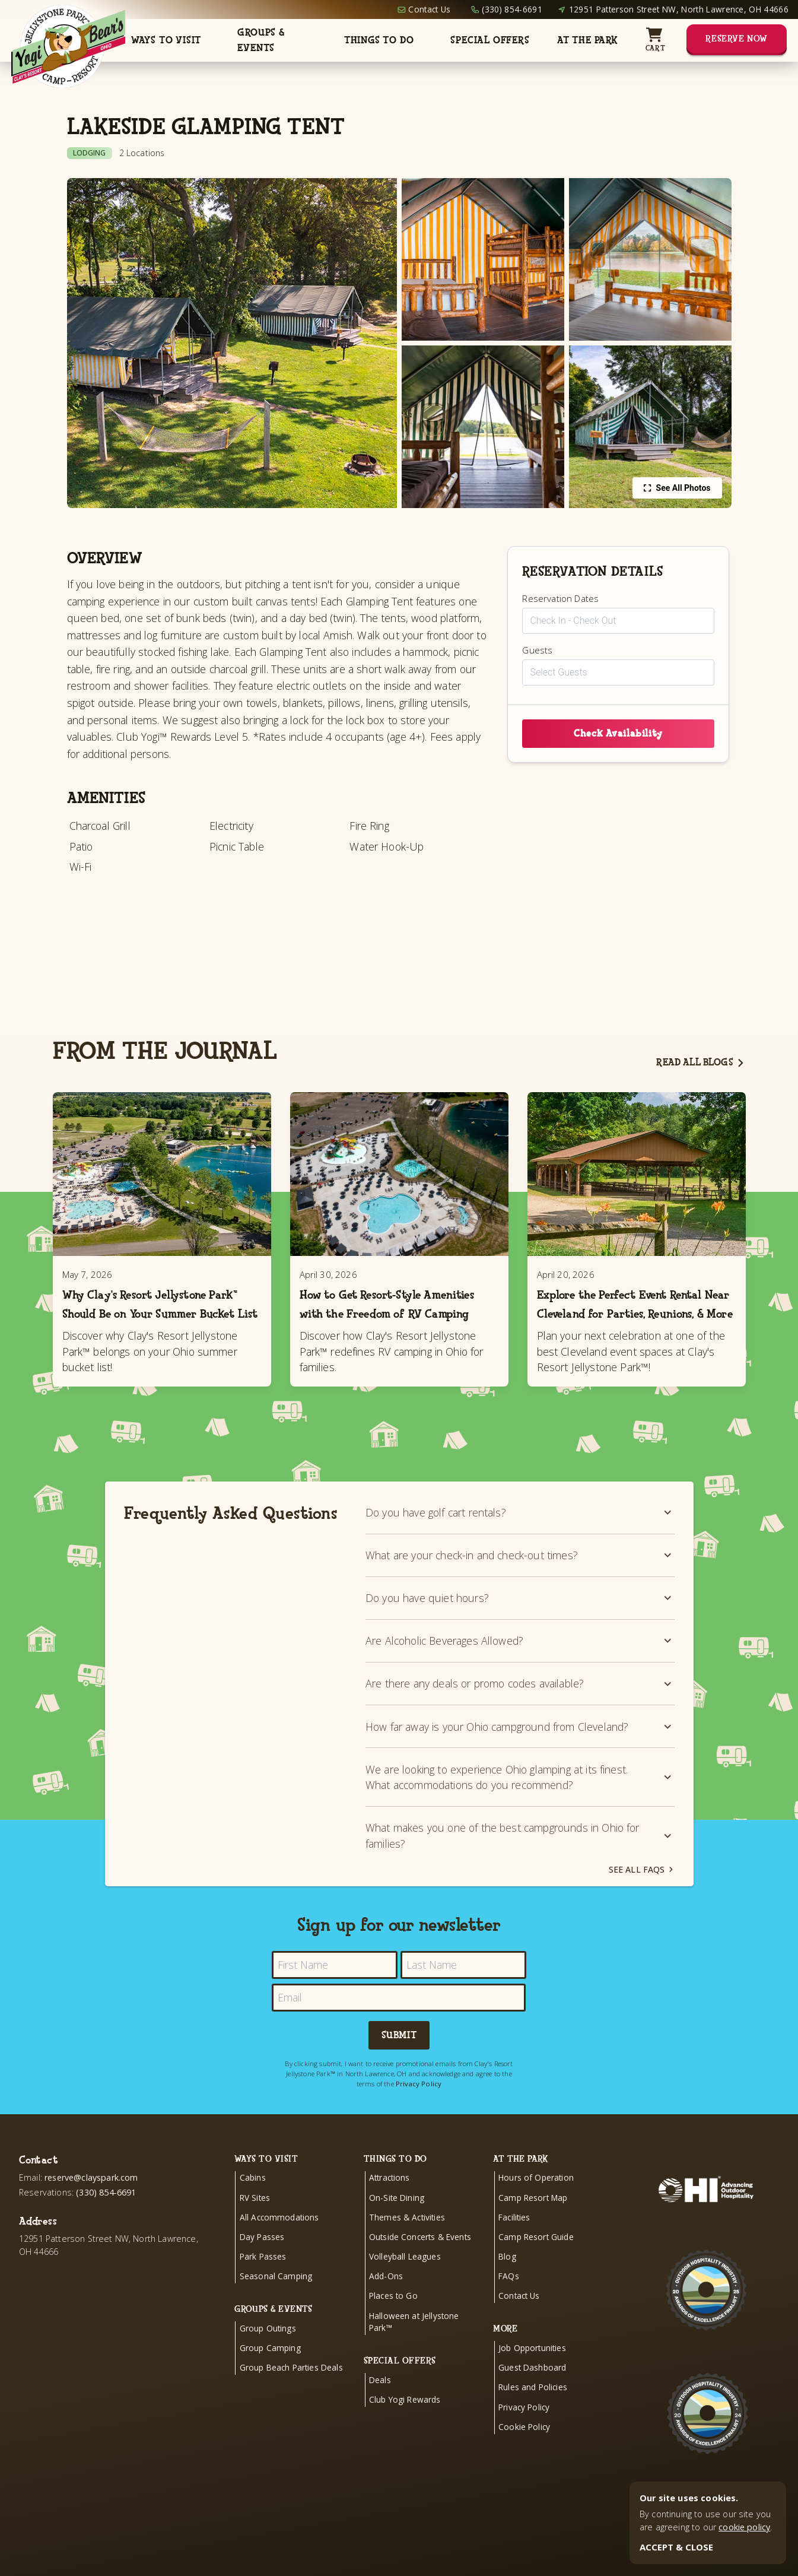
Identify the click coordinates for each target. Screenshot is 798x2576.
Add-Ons (386, 2299)
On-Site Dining (396, 2221)
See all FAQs (642, 1893)
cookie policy (744, 2527)
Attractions (389, 2201)
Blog (507, 2280)
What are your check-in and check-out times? (520, 1579)
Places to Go (393, 2319)
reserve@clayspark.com (91, 2201)
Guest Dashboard (532, 2391)
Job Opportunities (532, 2371)
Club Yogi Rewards (405, 2423)
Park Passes (263, 2280)
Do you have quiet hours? (520, 1621)
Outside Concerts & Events (420, 2260)
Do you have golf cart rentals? (520, 1536)
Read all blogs (700, 1062)
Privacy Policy (418, 2107)
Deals (380, 2403)
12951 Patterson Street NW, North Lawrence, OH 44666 (679, 9)
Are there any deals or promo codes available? (520, 1707)
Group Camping (270, 2371)
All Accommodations (279, 2241)
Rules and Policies (532, 2410)
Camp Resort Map (532, 2221)
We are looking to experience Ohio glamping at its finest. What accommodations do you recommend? (520, 1801)
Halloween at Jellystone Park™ (414, 2345)
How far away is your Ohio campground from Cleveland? (520, 1750)
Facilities (514, 2241)
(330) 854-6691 (512, 9)
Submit (399, 2059)
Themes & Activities (407, 2241)
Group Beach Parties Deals (291, 2391)
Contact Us (429, 9)
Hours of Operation (536, 2201)
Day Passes (262, 2260)
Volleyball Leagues (405, 2280)
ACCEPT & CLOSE (676, 2547)
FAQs (508, 2299)
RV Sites (255, 2221)
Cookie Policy (524, 2450)
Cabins (253, 2201)
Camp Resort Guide (536, 2260)
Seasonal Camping (276, 2299)
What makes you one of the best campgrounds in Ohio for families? (520, 1859)
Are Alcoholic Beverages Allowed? (520, 1664)
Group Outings (268, 2352)
